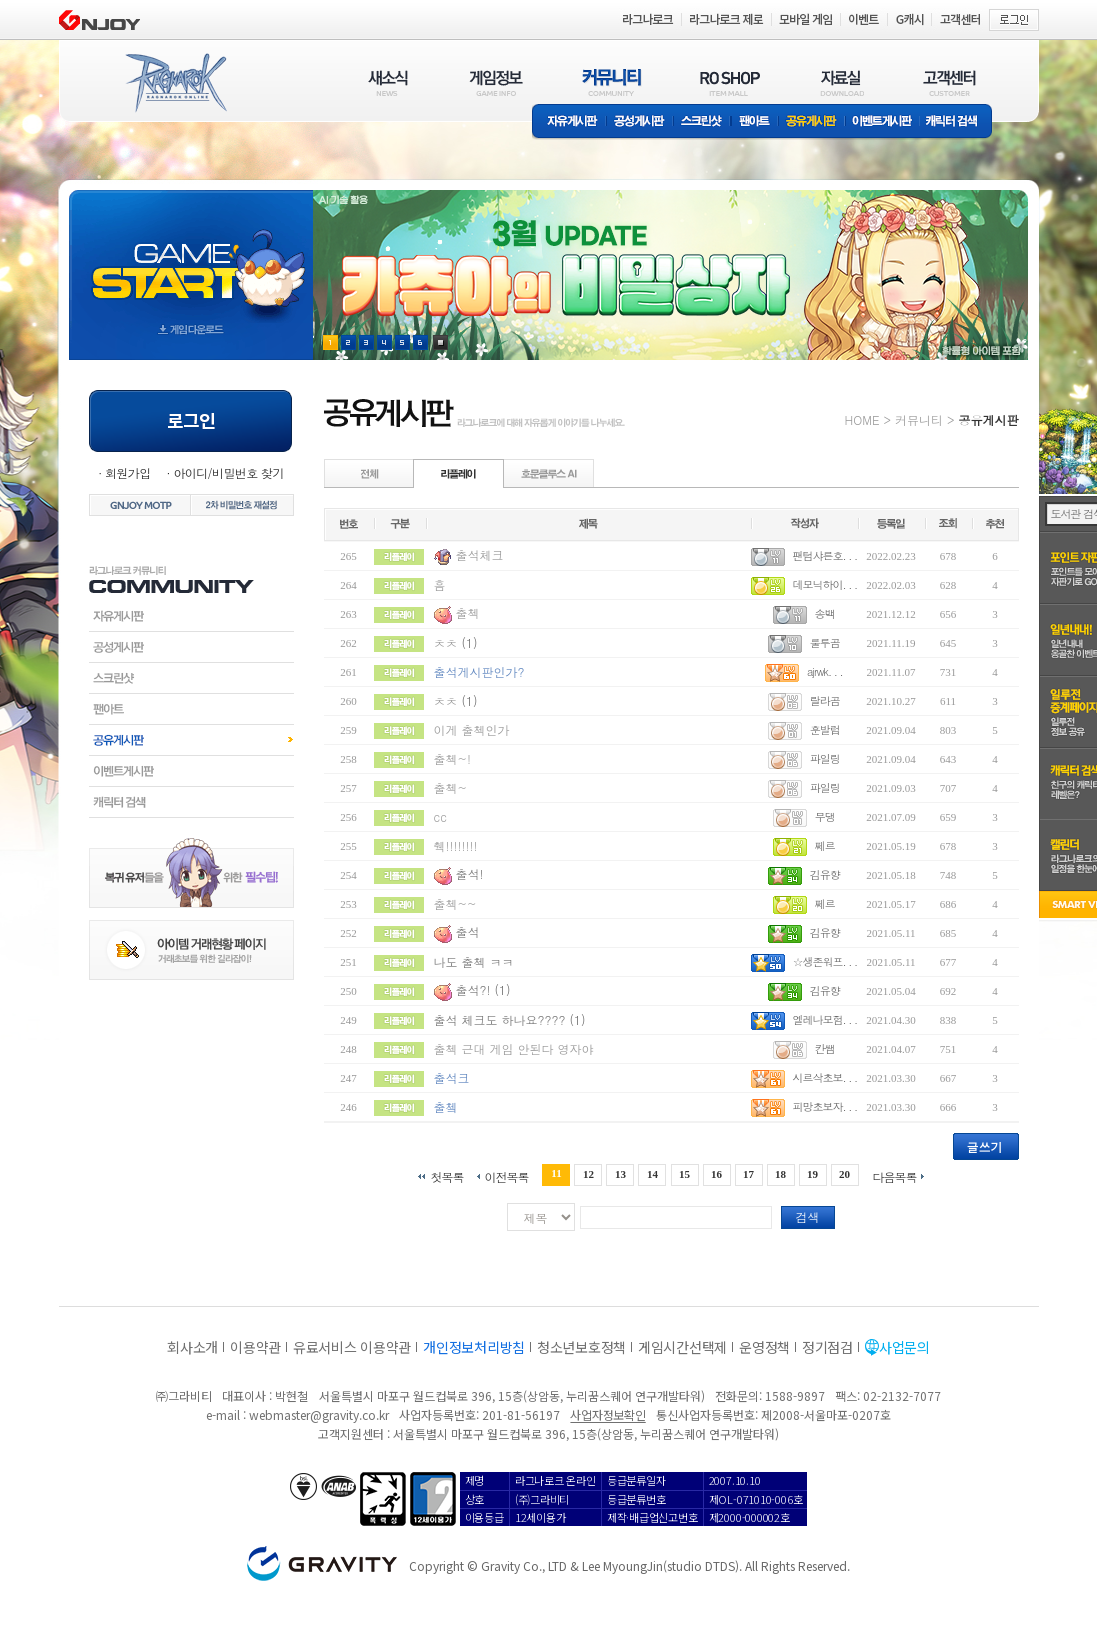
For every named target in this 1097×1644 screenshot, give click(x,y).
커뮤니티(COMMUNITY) (612, 82)
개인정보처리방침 (474, 1347)
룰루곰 (825, 642)
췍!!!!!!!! (456, 845)
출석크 (452, 1077)
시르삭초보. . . (824, 1077)
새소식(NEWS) (388, 82)
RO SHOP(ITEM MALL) (730, 82)
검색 (808, 1216)
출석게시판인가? (479, 671)
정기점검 (827, 1347)
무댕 (825, 816)
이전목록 (506, 1175)
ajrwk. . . (825, 671)
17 (748, 1174)
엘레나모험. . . (824, 1019)
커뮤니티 (919, 419)
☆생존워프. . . (824, 961)
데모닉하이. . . (824, 584)
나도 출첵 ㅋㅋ (474, 961)
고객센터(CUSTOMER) (949, 82)
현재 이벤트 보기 (440, 342)
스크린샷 (702, 122)
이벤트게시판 (882, 122)
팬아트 (754, 122)
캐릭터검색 (191, 802)
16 (716, 1174)
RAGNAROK (175, 83)
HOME (862, 419)
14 (652, 1174)
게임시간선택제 (682, 1347)
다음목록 (895, 1175)
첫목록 (446, 1175)
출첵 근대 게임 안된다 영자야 (514, 1048)
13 (620, 1174)
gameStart (191, 256)
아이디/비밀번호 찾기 (228, 472)
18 (780, 1174)
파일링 (825, 758)
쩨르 (825, 845)
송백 (825, 613)
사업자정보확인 (607, 1414)
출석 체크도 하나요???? (500, 1019)
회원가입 (128, 472)
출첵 (468, 612)
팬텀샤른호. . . (824, 555)
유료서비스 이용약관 (352, 1347)
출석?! (473, 989)
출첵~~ (455, 903)
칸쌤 (825, 1048)
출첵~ (451, 787)
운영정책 (764, 1347)
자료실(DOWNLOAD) (841, 82)
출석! (470, 873)
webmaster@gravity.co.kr (319, 1414)
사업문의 (904, 1347)
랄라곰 (825, 700)
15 (684, 1174)
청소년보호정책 (581, 1347)
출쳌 (446, 1106)
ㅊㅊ (446, 642)
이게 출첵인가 (472, 729)
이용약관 (255, 1347)
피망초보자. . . (824, 1106)
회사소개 (192, 1347)
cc (440, 816)
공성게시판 (640, 122)
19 (812, 1174)
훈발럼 (825, 729)
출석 (468, 931)
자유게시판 (569, 122)
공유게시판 (811, 122)
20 (844, 1174)
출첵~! (453, 758)
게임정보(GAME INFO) (496, 82)
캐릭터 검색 (958, 122)
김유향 (825, 874)
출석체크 (480, 554)
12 (588, 1174)
